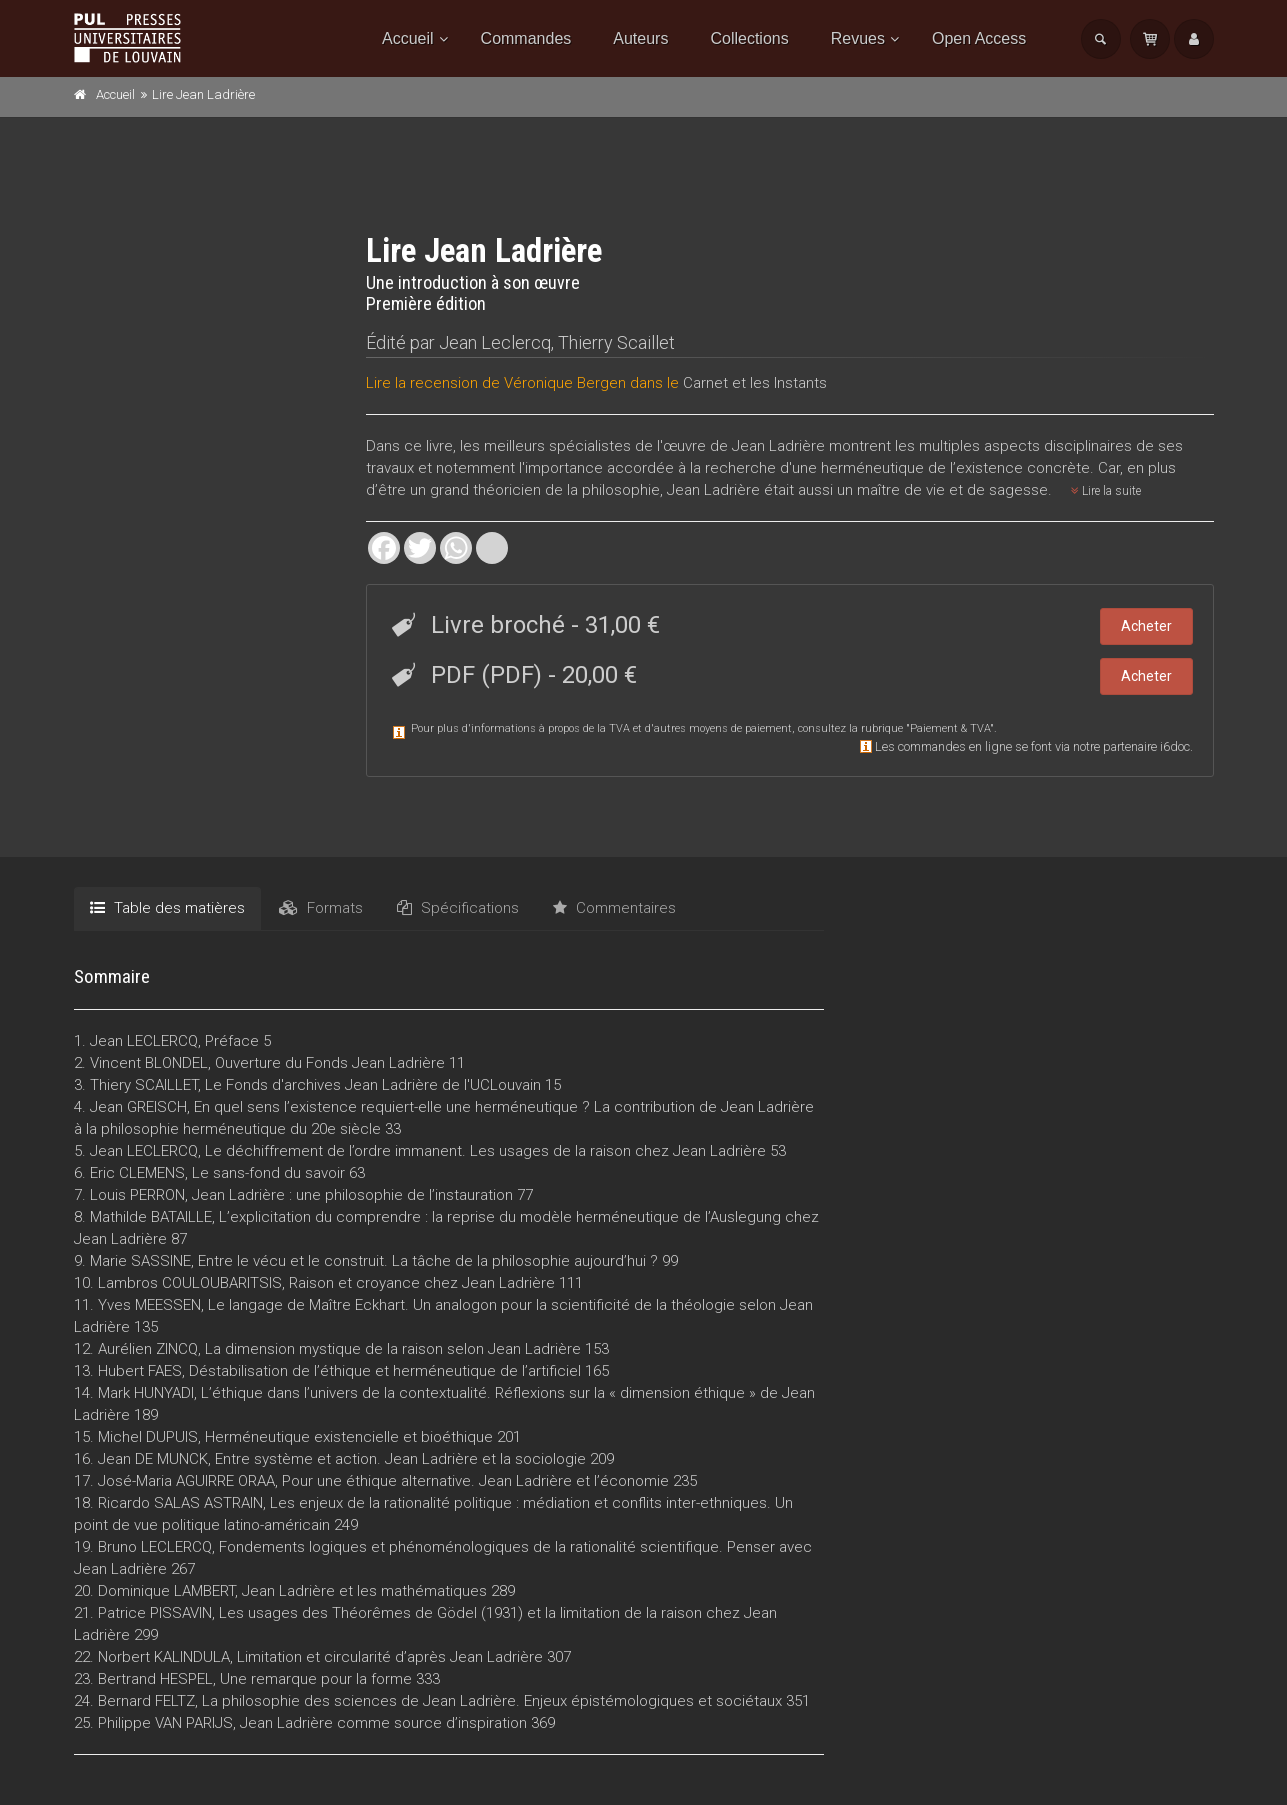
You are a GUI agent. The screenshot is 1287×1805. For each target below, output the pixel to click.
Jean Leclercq (495, 342)
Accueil (408, 38)
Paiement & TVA (950, 728)
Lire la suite (1106, 491)
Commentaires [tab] (614, 908)
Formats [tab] (321, 908)
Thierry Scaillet (616, 342)
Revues (858, 38)
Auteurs (640, 38)
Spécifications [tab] (458, 908)
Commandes (526, 38)
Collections (749, 38)
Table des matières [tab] (167, 908)
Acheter (1146, 626)
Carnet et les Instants (755, 383)
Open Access (979, 38)
